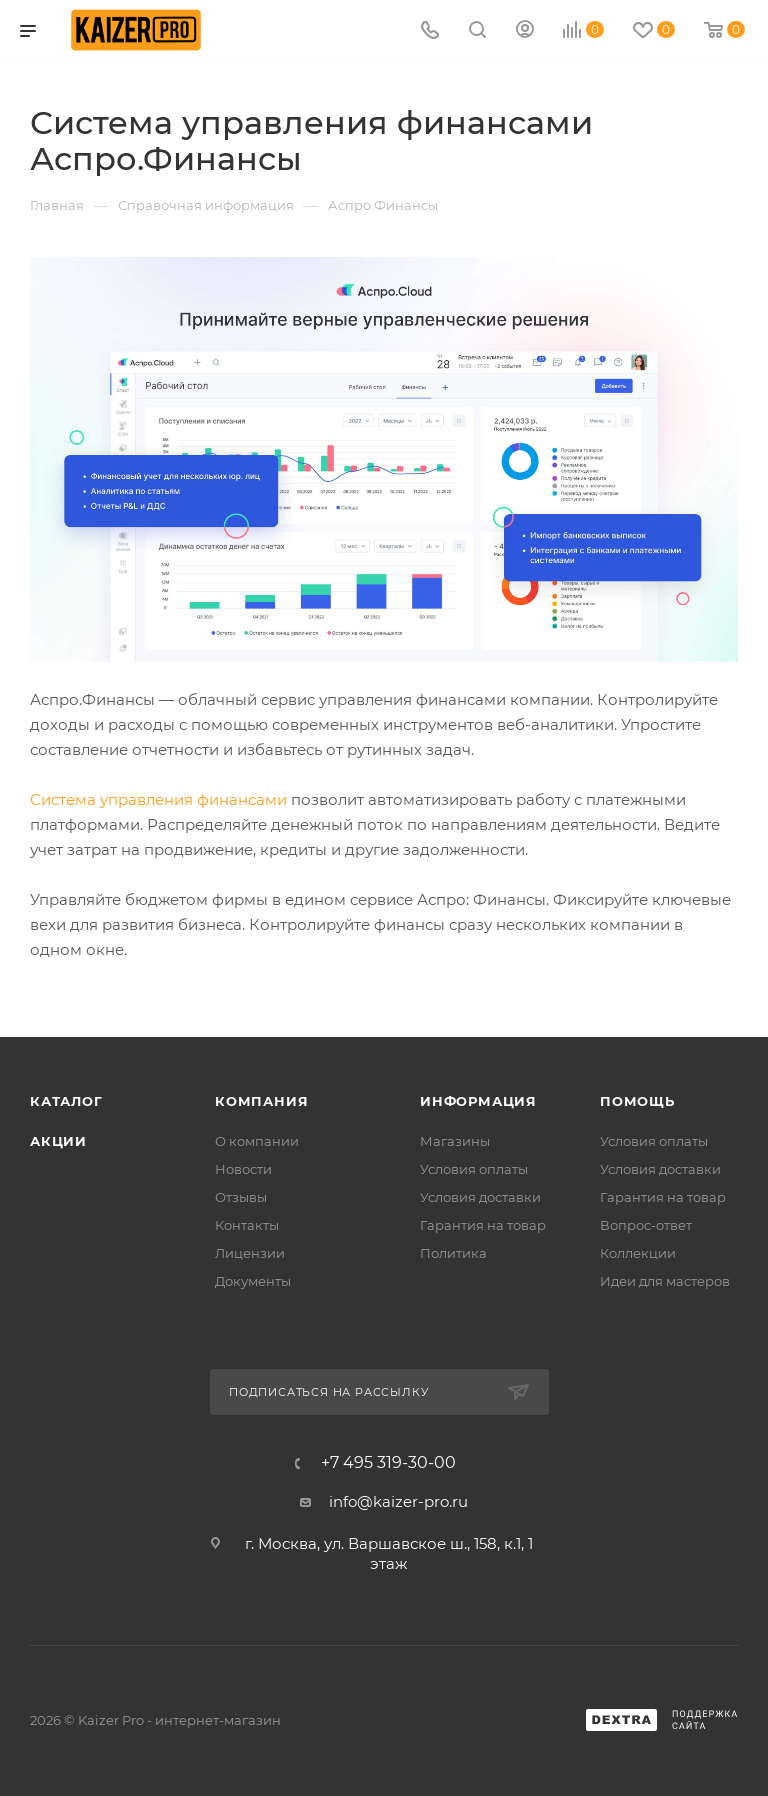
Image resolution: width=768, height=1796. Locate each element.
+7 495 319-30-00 (388, 1463)
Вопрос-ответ (646, 1225)
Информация (478, 1101)
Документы (253, 1281)
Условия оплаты (474, 1169)
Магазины (455, 1141)
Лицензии (250, 1253)
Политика (453, 1253)
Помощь (637, 1101)
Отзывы (241, 1197)
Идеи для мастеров (665, 1281)
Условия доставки (480, 1197)
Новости (243, 1169)
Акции (58, 1141)
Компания (261, 1101)
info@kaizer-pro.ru (398, 1501)
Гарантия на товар (483, 1225)
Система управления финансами (158, 799)
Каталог (66, 1101)
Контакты (247, 1225)
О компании (257, 1141)
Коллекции (638, 1253)
